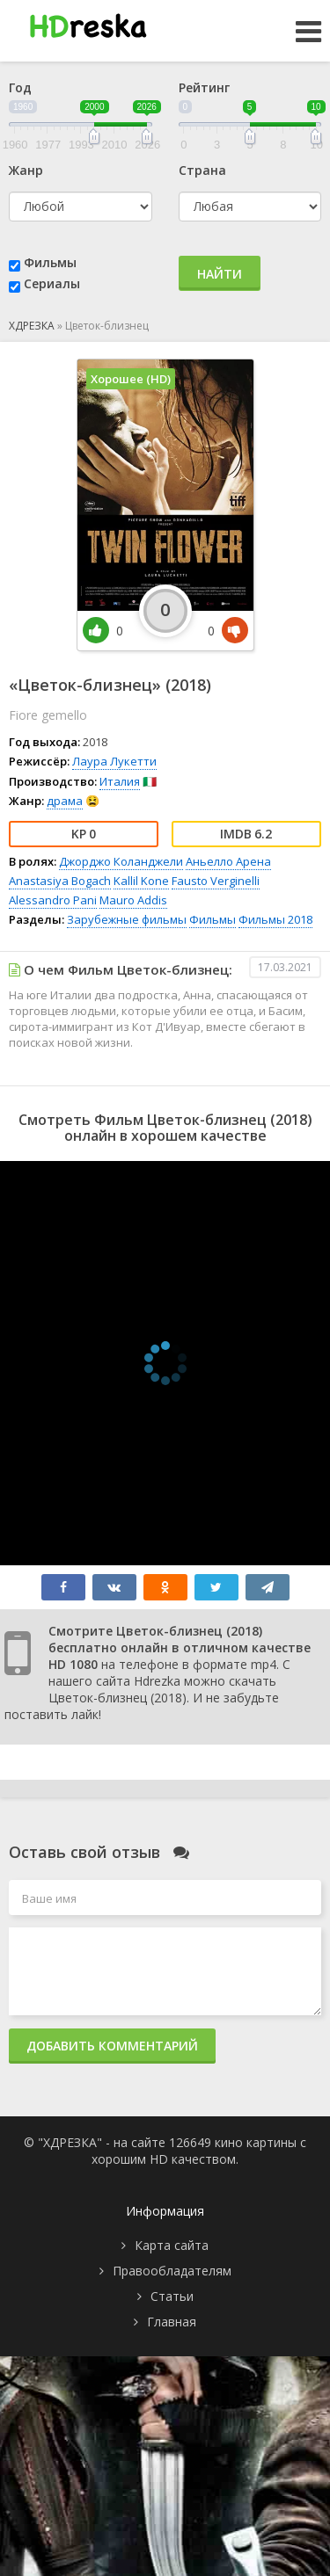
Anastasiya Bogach (60, 881)
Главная (171, 2321)
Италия (119, 781)
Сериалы (52, 283)
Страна (202, 170)
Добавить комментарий (112, 2045)
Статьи (172, 2296)
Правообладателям (172, 2270)
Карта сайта (172, 2245)
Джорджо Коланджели (121, 861)
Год (20, 87)
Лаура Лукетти (114, 761)
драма (65, 801)
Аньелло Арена (228, 861)
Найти (219, 273)
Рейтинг (204, 87)
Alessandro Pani (53, 900)
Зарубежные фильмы (127, 919)
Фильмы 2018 (275, 919)
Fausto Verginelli (216, 881)
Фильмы (50, 262)
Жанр (26, 170)
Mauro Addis (133, 900)
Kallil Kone (141, 881)
